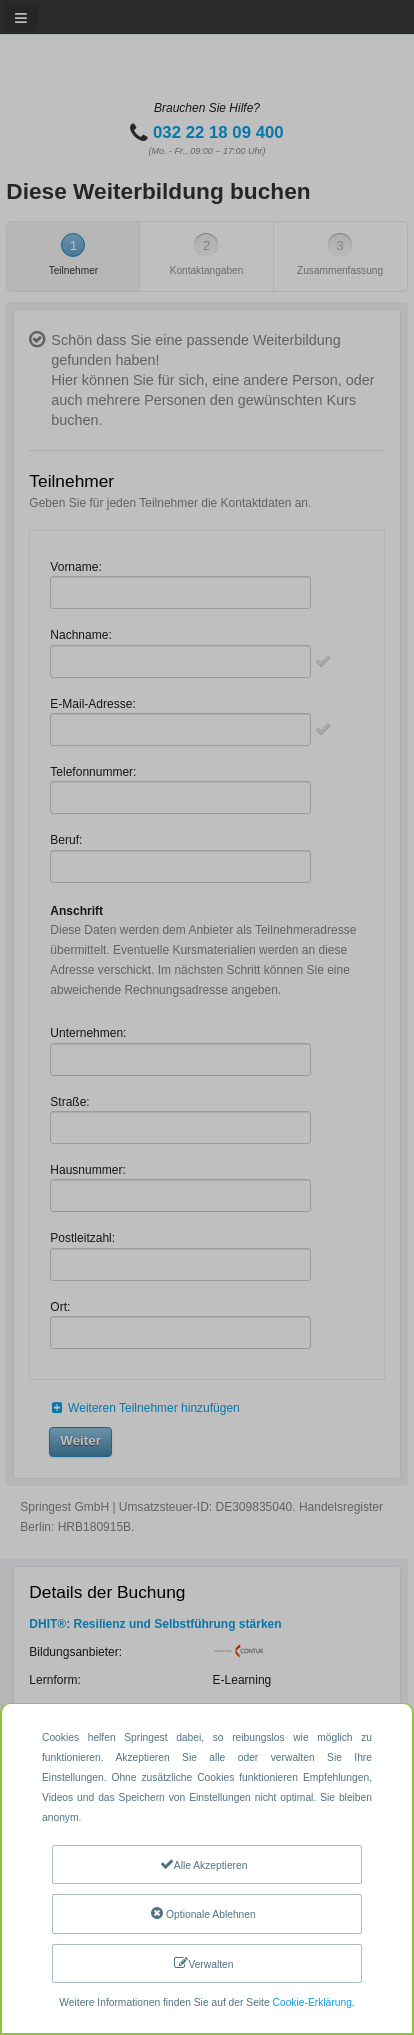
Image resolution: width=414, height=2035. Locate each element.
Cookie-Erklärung (312, 2002)
